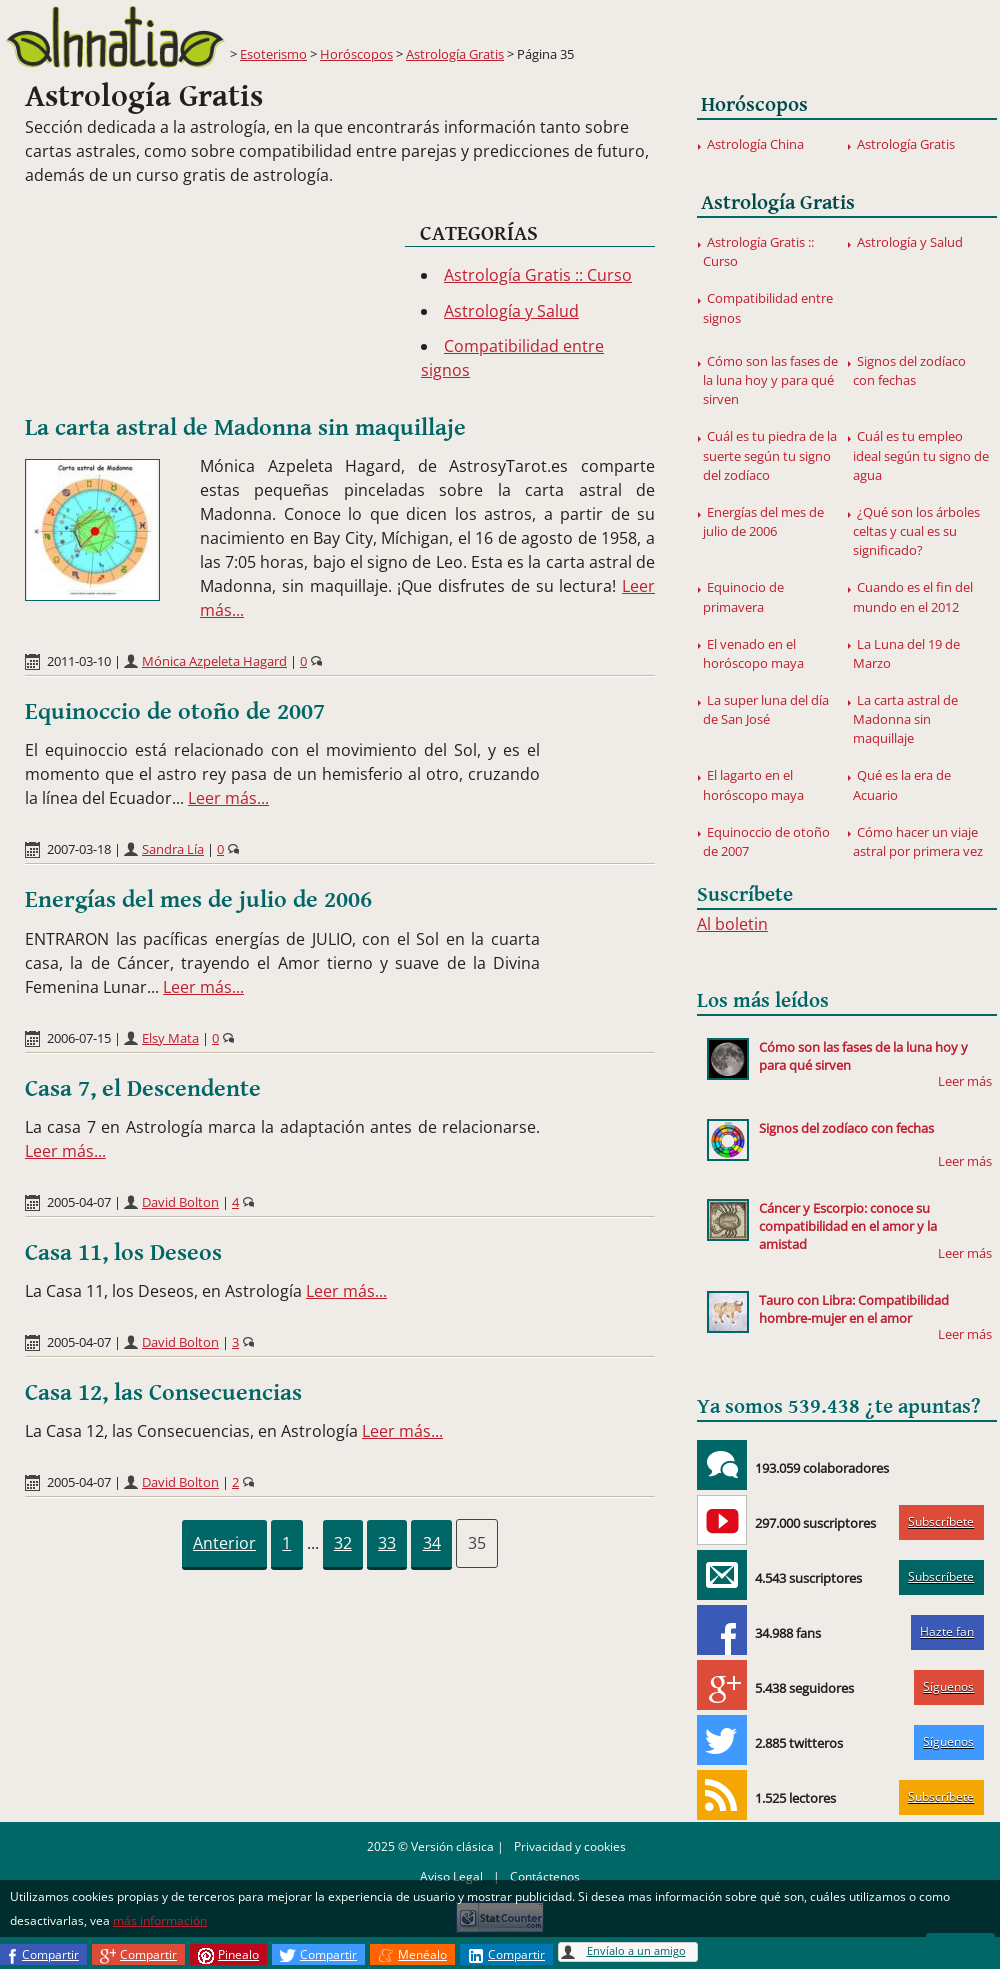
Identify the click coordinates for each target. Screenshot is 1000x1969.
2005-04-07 (79, 1202)
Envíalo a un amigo (636, 1950)
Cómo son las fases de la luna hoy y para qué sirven (770, 380)
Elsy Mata (170, 1038)
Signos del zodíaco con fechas (909, 370)
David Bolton (180, 1202)
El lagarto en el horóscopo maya (753, 784)
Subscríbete (941, 1521)
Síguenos (948, 1686)
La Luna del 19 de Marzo (906, 653)
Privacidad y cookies (570, 1846)
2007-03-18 (79, 849)
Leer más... (228, 798)
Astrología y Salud (511, 311)
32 (343, 1543)
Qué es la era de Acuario (902, 784)
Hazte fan (947, 1631)
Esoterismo (273, 54)
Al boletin (732, 924)
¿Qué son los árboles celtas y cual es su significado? (916, 531)
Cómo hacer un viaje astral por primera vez (918, 841)
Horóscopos (356, 54)
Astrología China (755, 144)
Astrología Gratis (455, 54)
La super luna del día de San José (766, 709)
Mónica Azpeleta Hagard (214, 661)
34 (432, 1543)
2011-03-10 (79, 661)
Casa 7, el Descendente (143, 1089)
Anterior (224, 1543)
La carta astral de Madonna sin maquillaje (245, 428)
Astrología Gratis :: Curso (538, 275)
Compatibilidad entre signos (768, 307)
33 (387, 1543)
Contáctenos (545, 1876)
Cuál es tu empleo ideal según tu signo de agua (921, 455)
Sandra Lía (173, 849)
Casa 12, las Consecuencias (163, 1393)
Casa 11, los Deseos (123, 1253)
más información (160, 1920)
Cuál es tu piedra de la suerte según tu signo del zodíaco (770, 455)
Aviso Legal (451, 1876)
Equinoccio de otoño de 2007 (175, 712)
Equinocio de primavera (743, 596)
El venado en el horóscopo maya (753, 653)
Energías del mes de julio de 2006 (198, 900)
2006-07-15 (79, 1038)
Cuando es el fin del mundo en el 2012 (913, 596)
